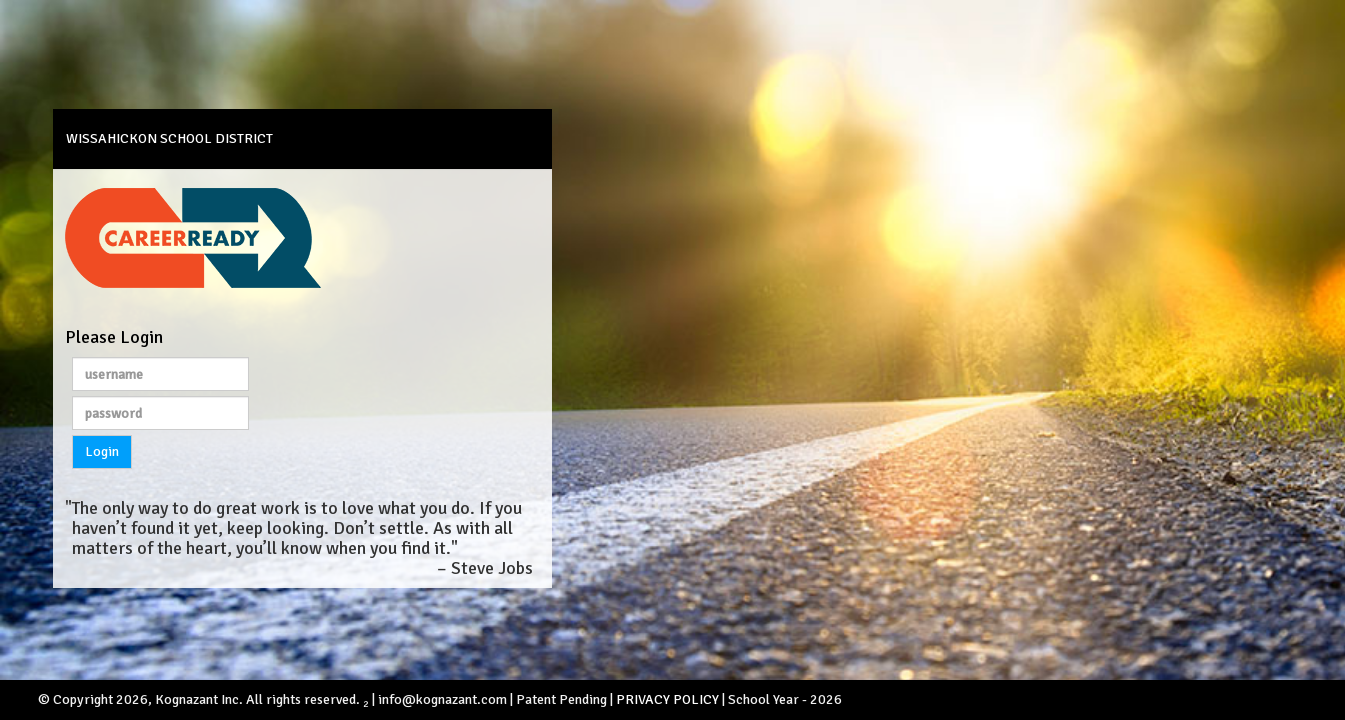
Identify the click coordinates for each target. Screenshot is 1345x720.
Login (102, 451)
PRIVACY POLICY (667, 699)
